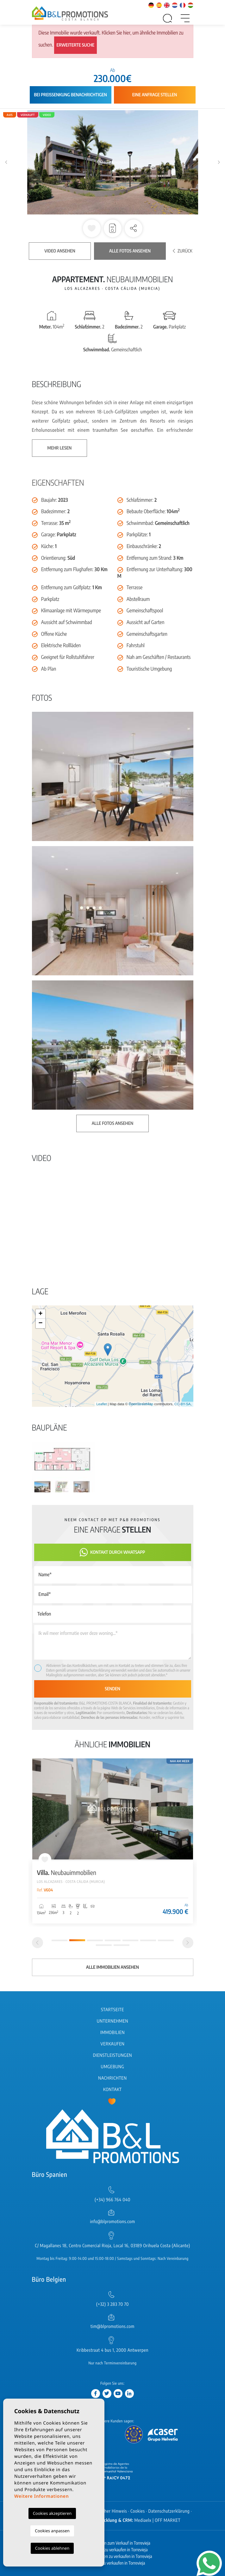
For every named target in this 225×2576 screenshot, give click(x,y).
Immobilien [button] (112, 2032)
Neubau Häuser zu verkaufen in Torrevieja (113, 2550)
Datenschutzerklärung (94, 1670)
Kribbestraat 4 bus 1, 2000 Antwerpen (112, 2350)
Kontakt (112, 2089)
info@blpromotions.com (112, 2221)
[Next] (187, 1942)
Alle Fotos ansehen (130, 251)
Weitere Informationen (41, 2496)
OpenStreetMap (141, 1404)
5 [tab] (130, 1940)
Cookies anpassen (52, 2531)
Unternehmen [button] (112, 2021)
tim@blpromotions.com (112, 2326)
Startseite (112, 2009)
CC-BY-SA (182, 1404)
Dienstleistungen (112, 2055)
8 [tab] (104, 1945)
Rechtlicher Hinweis (108, 2511)
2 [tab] (77, 1940)
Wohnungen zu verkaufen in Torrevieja (112, 2563)
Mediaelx (143, 2520)
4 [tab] (113, 1940)
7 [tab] (166, 1940)
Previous (6, 162)
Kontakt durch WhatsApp (112, 1552)
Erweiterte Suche (76, 45)
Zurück (182, 251)
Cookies (137, 2511)
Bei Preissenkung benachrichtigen (70, 95)
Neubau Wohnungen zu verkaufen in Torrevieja (112, 2556)
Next (218, 162)
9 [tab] (121, 1945)
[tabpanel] (112, 1840)
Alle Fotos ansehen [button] (112, 1123)
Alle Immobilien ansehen (112, 1967)
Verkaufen (113, 2044)
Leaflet (101, 1404)
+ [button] (40, 1314)
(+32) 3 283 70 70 (112, 2304)
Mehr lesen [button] (59, 448)
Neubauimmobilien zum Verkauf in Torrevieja (112, 2543)
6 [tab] (148, 1940)
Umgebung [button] (112, 2066)
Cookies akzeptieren (52, 2513)
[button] (133, 228)
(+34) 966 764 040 (112, 2200)
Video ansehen (59, 251)
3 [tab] (95, 1940)
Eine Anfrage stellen (154, 95)
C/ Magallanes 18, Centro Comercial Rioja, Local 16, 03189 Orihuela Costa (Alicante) (112, 2245)
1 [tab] (59, 1940)
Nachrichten (112, 2078)
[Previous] (37, 1942)
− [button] (40, 1323)
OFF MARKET (167, 2520)
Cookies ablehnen (52, 2548)
